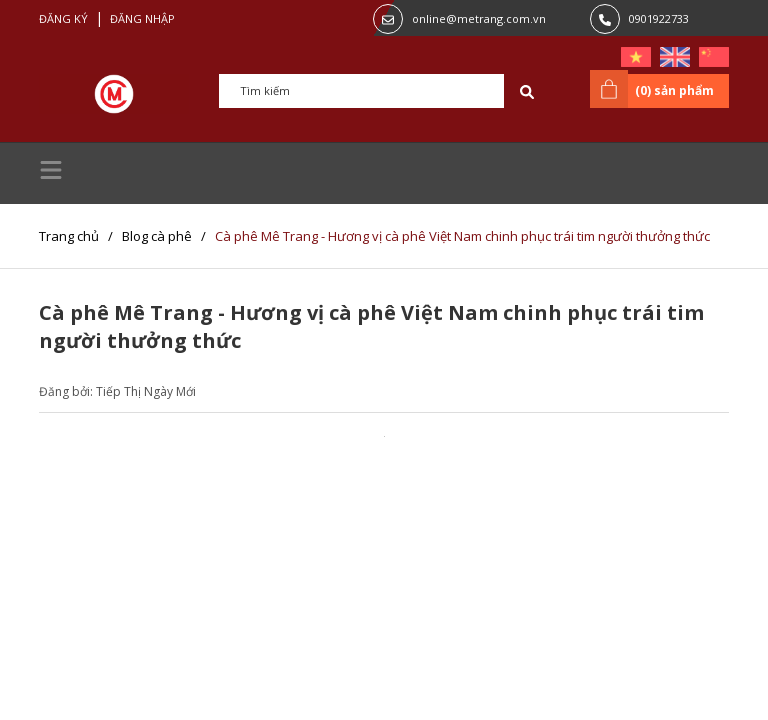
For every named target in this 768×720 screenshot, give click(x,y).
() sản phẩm (655, 89)
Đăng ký (63, 18)
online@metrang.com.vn (479, 18)
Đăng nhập (142, 18)
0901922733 (659, 18)
